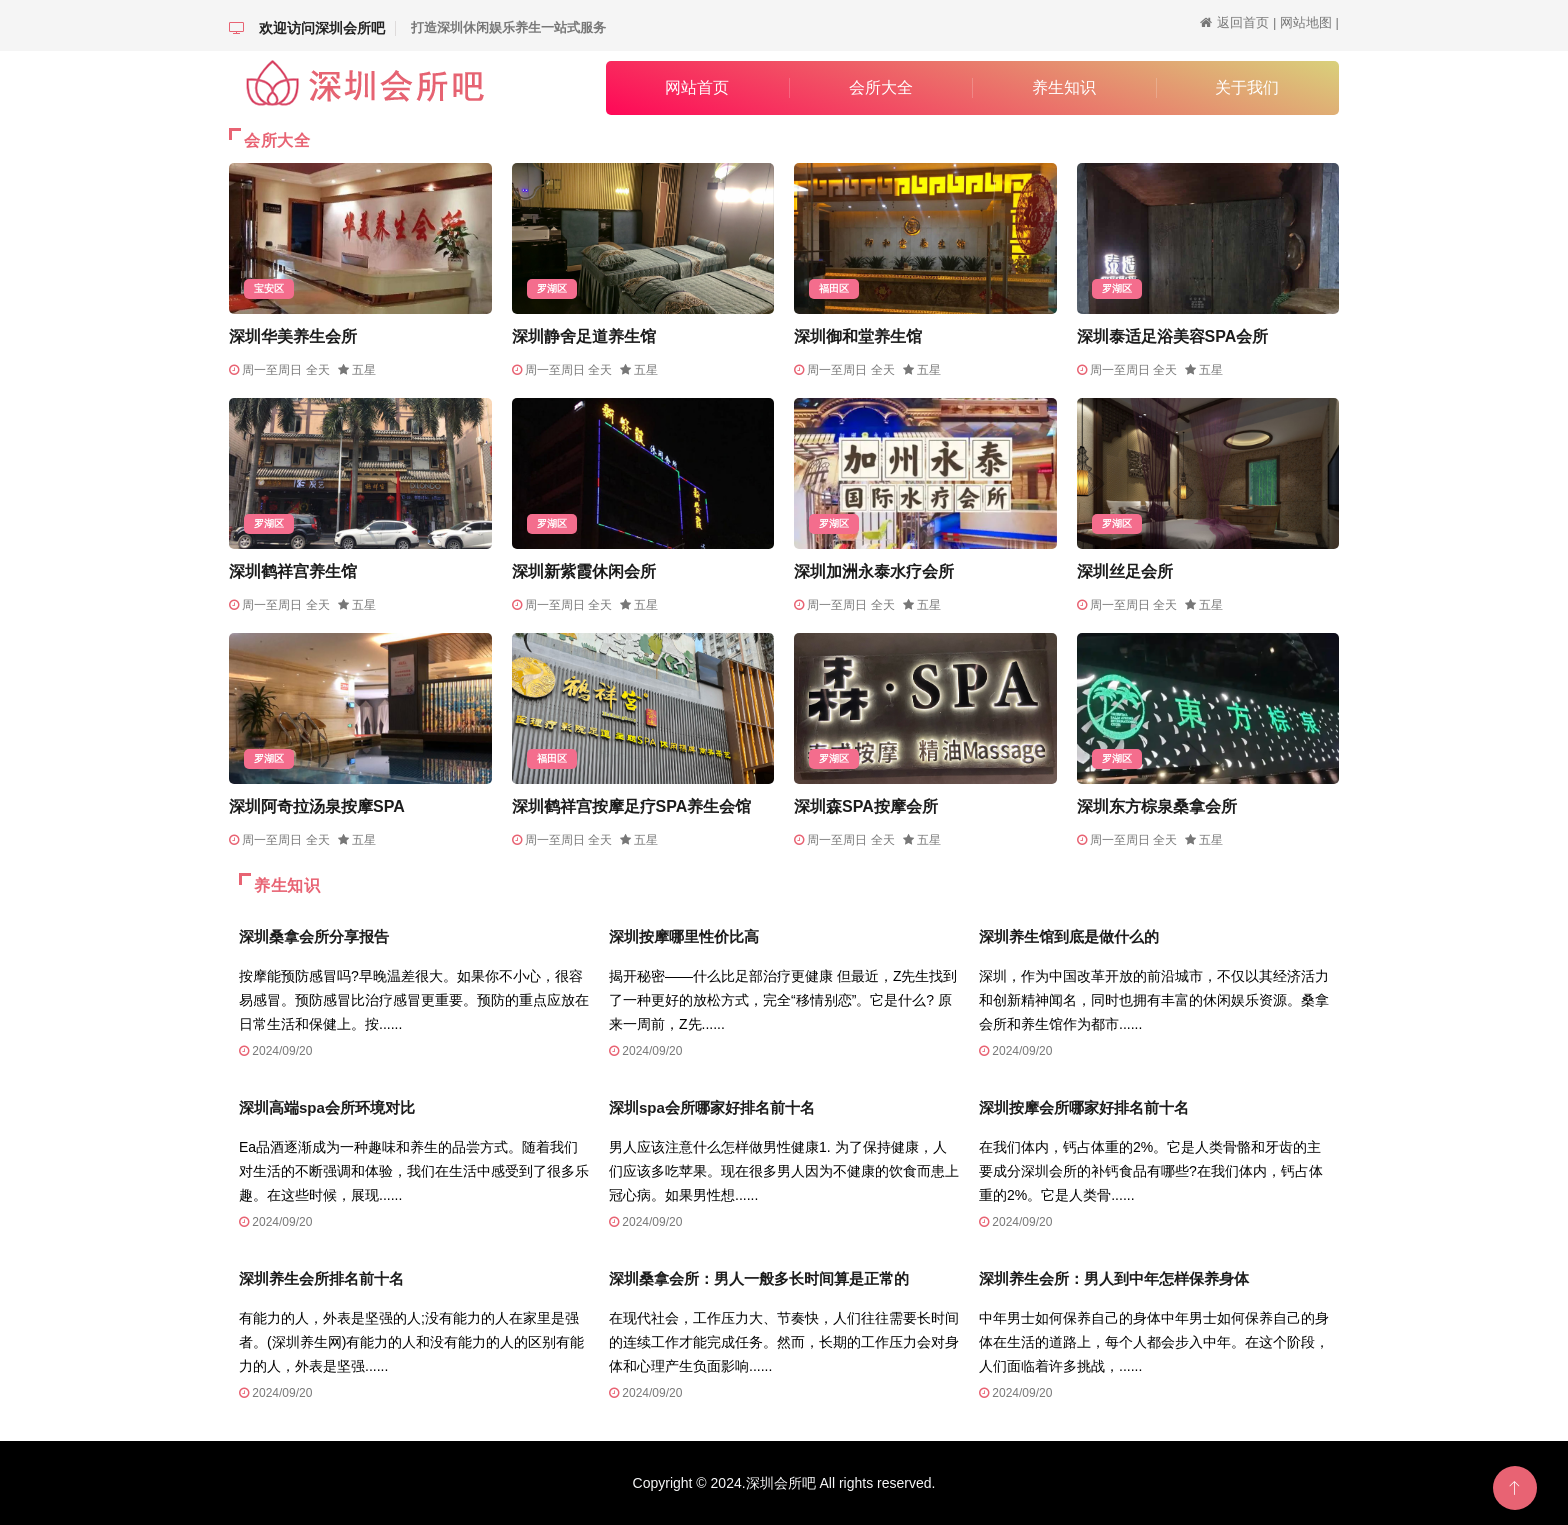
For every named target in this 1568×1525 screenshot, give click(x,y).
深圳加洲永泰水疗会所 (874, 571)
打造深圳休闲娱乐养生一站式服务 (508, 27)
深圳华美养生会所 (293, 336)
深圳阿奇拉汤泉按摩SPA (317, 806)
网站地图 (1306, 22)
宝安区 (269, 288)
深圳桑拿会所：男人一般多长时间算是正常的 (759, 1278)
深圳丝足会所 (1125, 571)
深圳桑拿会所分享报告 (314, 936)
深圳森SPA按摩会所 (866, 806)
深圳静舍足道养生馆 (584, 336)
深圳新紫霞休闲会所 (584, 571)
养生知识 (1064, 87)
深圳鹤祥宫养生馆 (293, 571)
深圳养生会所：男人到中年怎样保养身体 (1114, 1278)
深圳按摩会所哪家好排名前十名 (1084, 1107)
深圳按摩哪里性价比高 (684, 936)
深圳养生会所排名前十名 (321, 1278)
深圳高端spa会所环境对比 (327, 1107)
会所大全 (881, 87)
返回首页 (1243, 22)
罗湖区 (552, 288)
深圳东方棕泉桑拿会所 (1157, 806)
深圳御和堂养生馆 (858, 336)
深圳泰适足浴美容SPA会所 (1173, 336)
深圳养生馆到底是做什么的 (1069, 936)
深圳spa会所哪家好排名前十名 (712, 1107)
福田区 (834, 288)
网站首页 (697, 87)
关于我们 (1247, 87)
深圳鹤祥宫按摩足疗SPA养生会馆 (632, 806)
